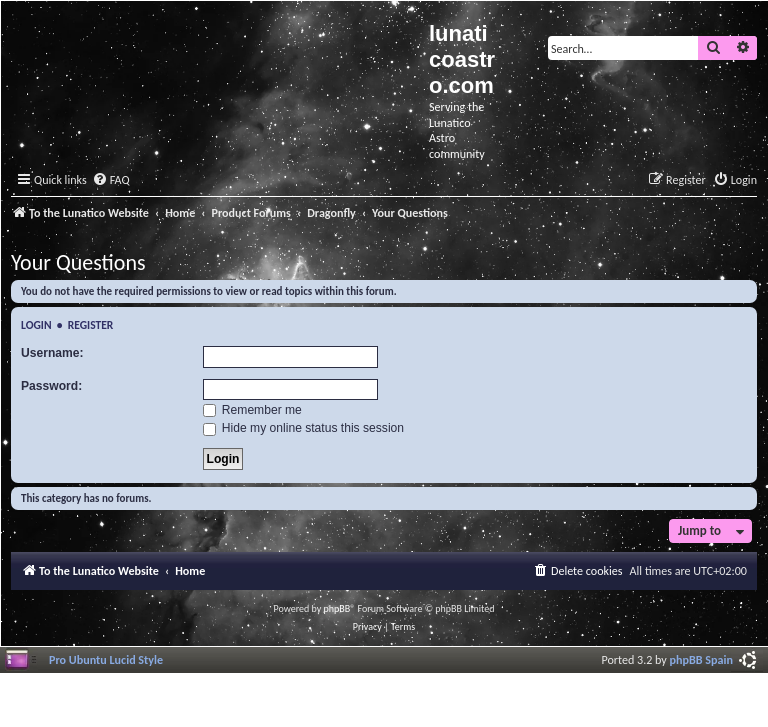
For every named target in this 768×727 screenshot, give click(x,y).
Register (91, 325)
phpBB (337, 608)
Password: (51, 386)
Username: (52, 353)
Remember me (252, 410)
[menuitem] (111, 180)
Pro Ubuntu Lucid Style (106, 659)
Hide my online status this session (304, 428)
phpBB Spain (701, 659)
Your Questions (78, 262)
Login (36, 325)
